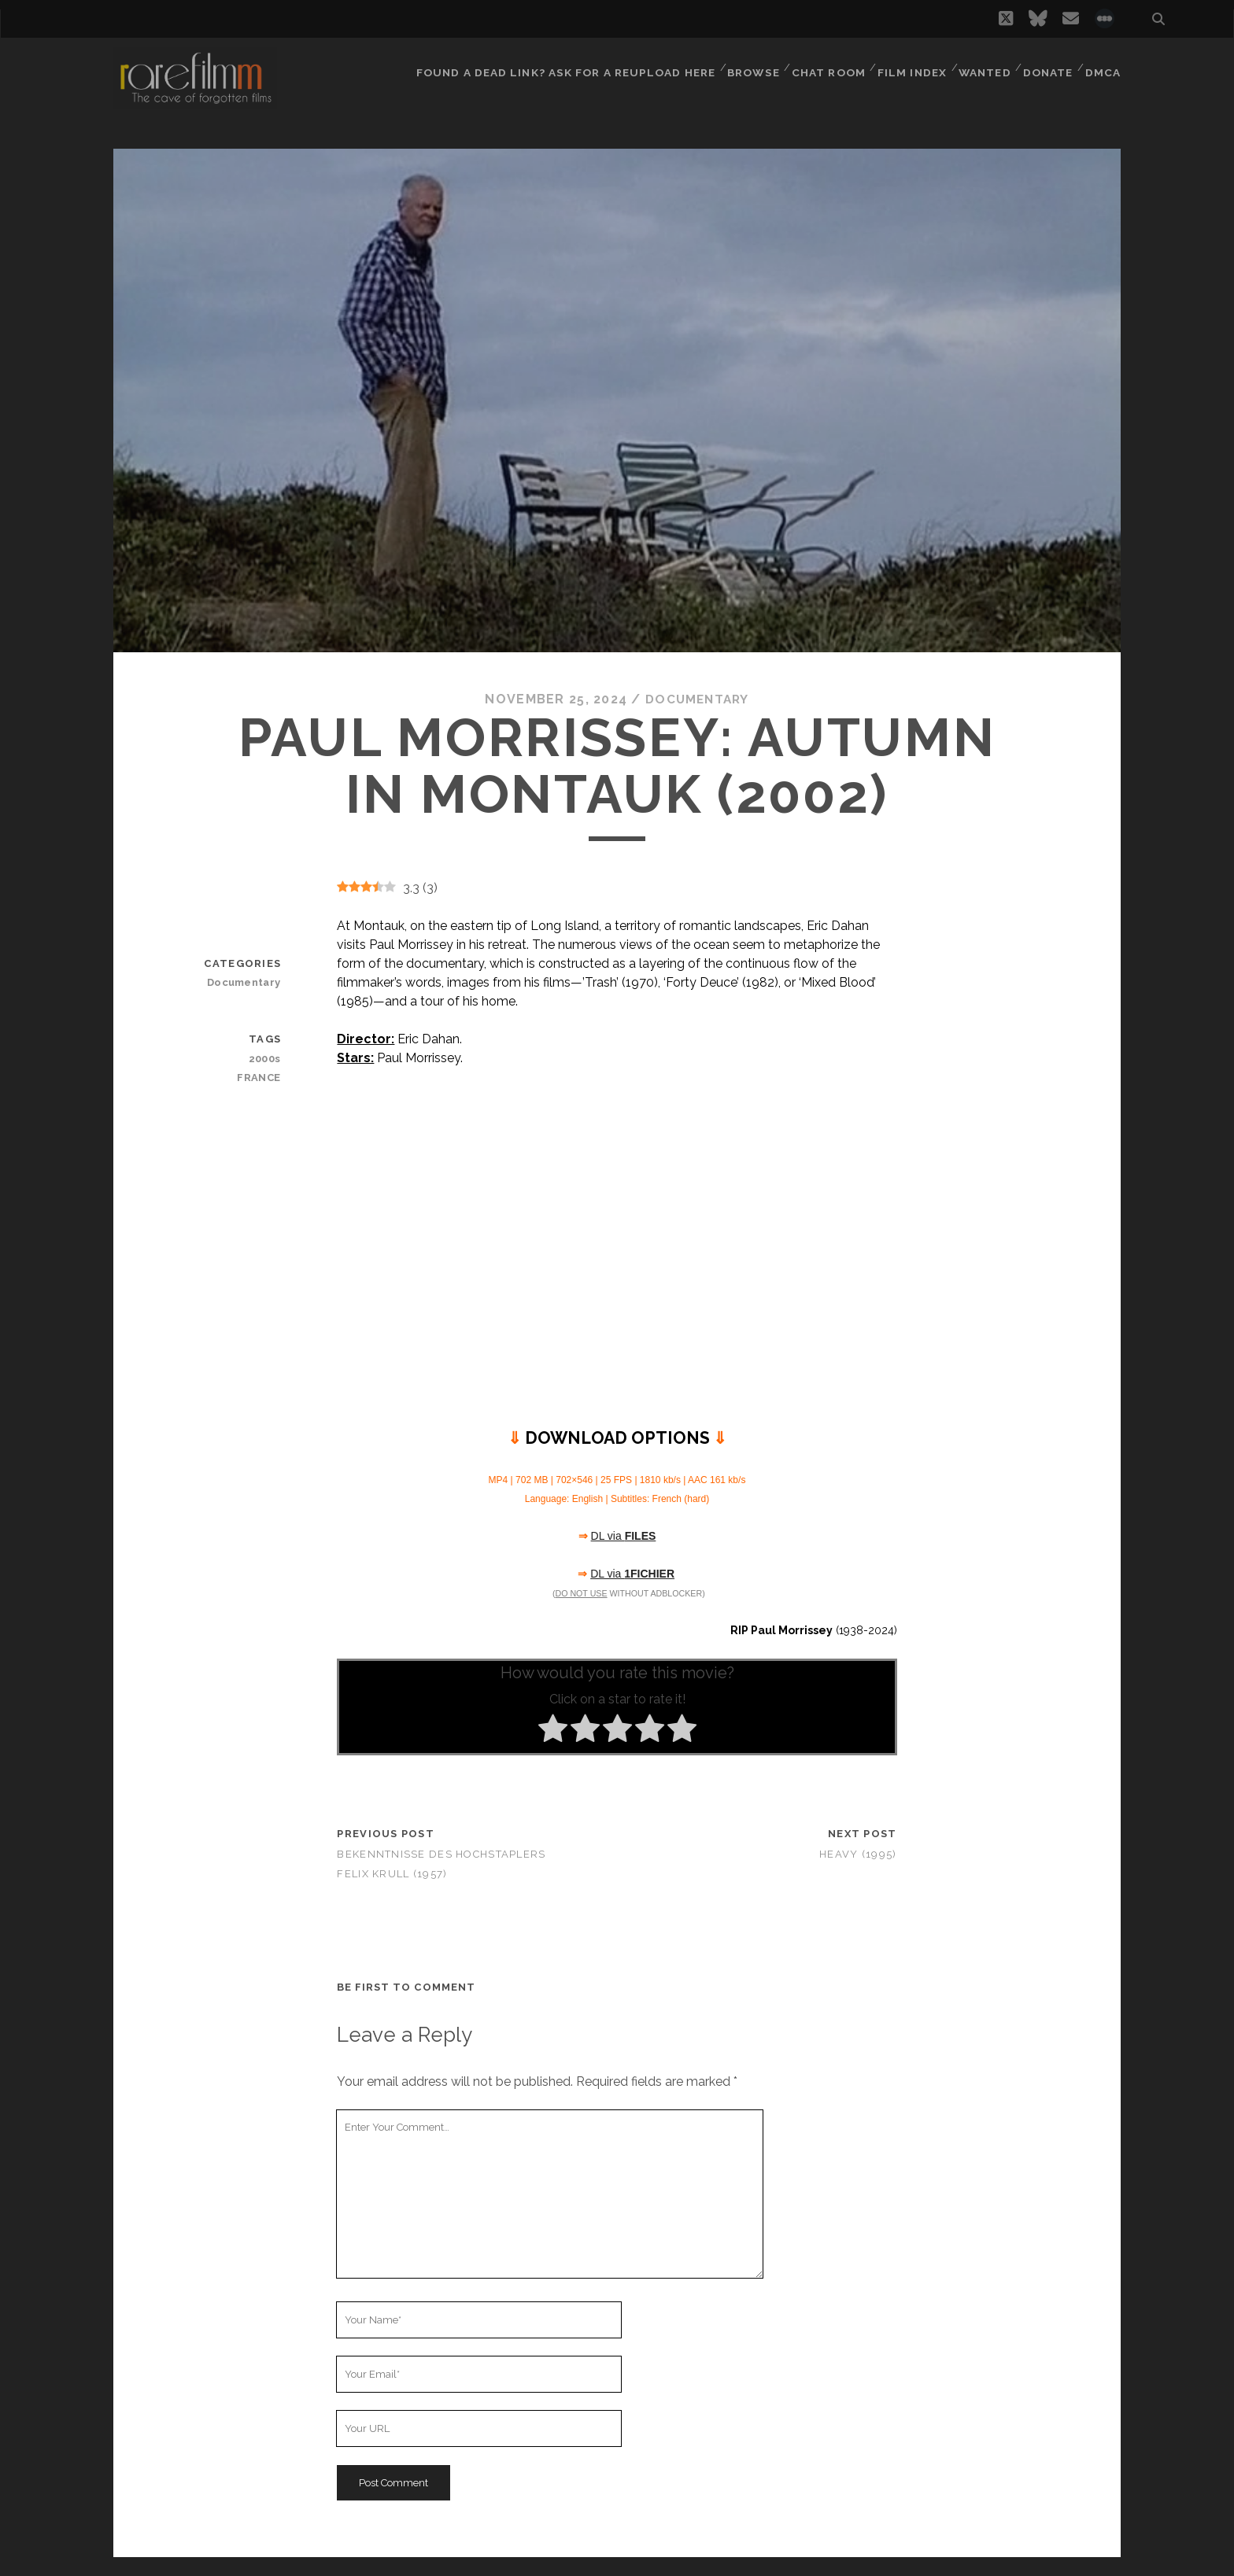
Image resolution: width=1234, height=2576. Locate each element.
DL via (623, 1536)
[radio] (552, 1731)
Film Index (907, 66)
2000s (265, 1058)
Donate (1047, 66)
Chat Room (824, 66)
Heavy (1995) (857, 1853)
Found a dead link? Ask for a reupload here (562, 66)
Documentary (697, 699)
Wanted (981, 66)
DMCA (1104, 66)
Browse (747, 66)
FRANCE (260, 1077)
